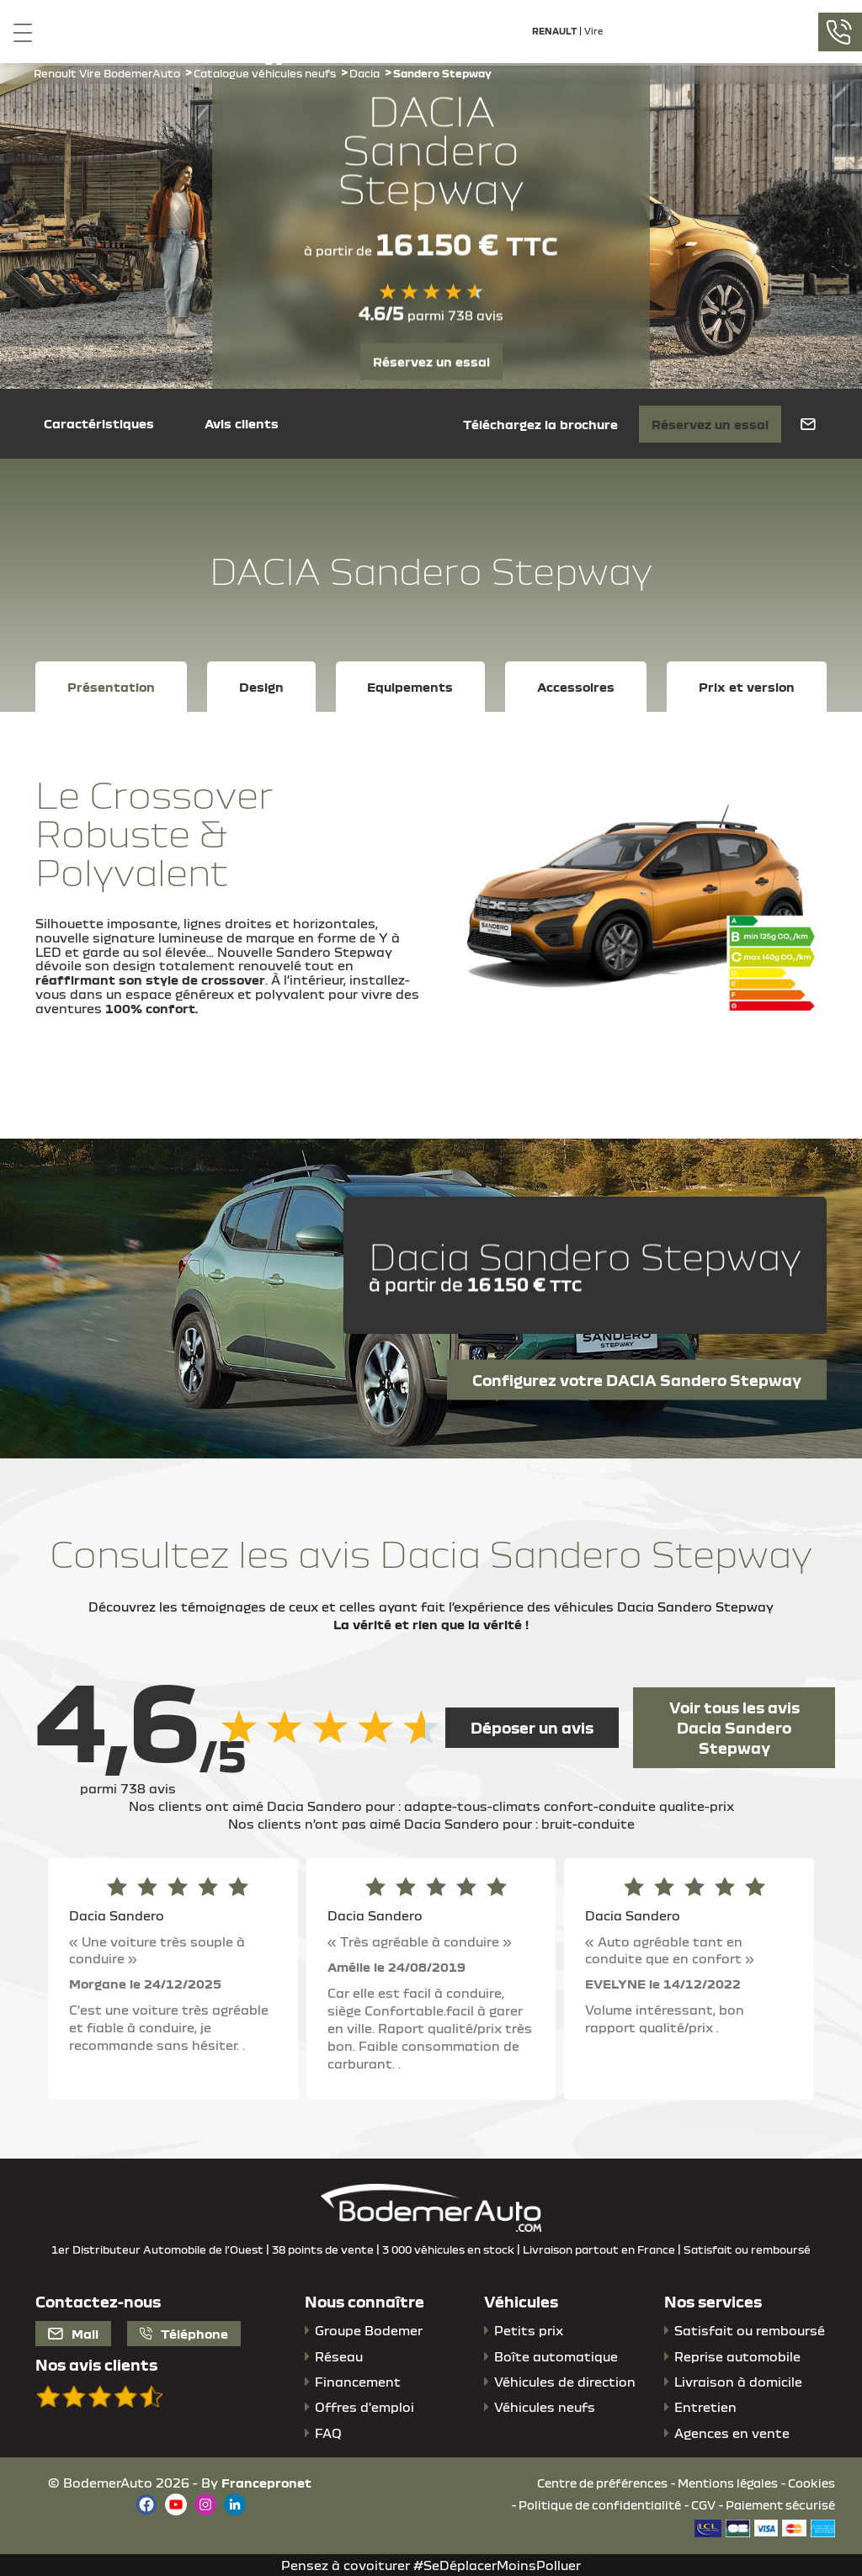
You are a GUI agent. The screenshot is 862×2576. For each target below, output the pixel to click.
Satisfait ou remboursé (749, 2330)
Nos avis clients (96, 2364)
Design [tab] (261, 686)
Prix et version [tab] (747, 686)
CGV (703, 2505)
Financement (358, 2381)
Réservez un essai (431, 361)
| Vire (567, 31)
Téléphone (184, 2333)
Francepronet (266, 2482)
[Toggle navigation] (16, 32)
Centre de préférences (602, 2483)
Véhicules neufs (544, 2407)
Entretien (705, 2407)
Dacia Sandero (116, 1915)
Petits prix (528, 2330)
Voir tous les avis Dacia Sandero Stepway (734, 1727)
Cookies (811, 2483)
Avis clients (242, 423)
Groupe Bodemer (369, 2330)
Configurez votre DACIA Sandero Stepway (636, 1379)
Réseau (339, 2356)
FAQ (328, 2433)
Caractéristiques (99, 423)
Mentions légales (728, 2483)
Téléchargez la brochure (540, 424)
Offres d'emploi (364, 2407)
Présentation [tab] (111, 686)
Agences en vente (732, 2433)
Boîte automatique (556, 2356)
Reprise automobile (737, 2356)
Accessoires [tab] (576, 686)
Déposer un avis (532, 1727)
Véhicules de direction (565, 2381)
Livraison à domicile (738, 2381)
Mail (73, 2333)
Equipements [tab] (410, 686)
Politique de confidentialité (600, 2505)
